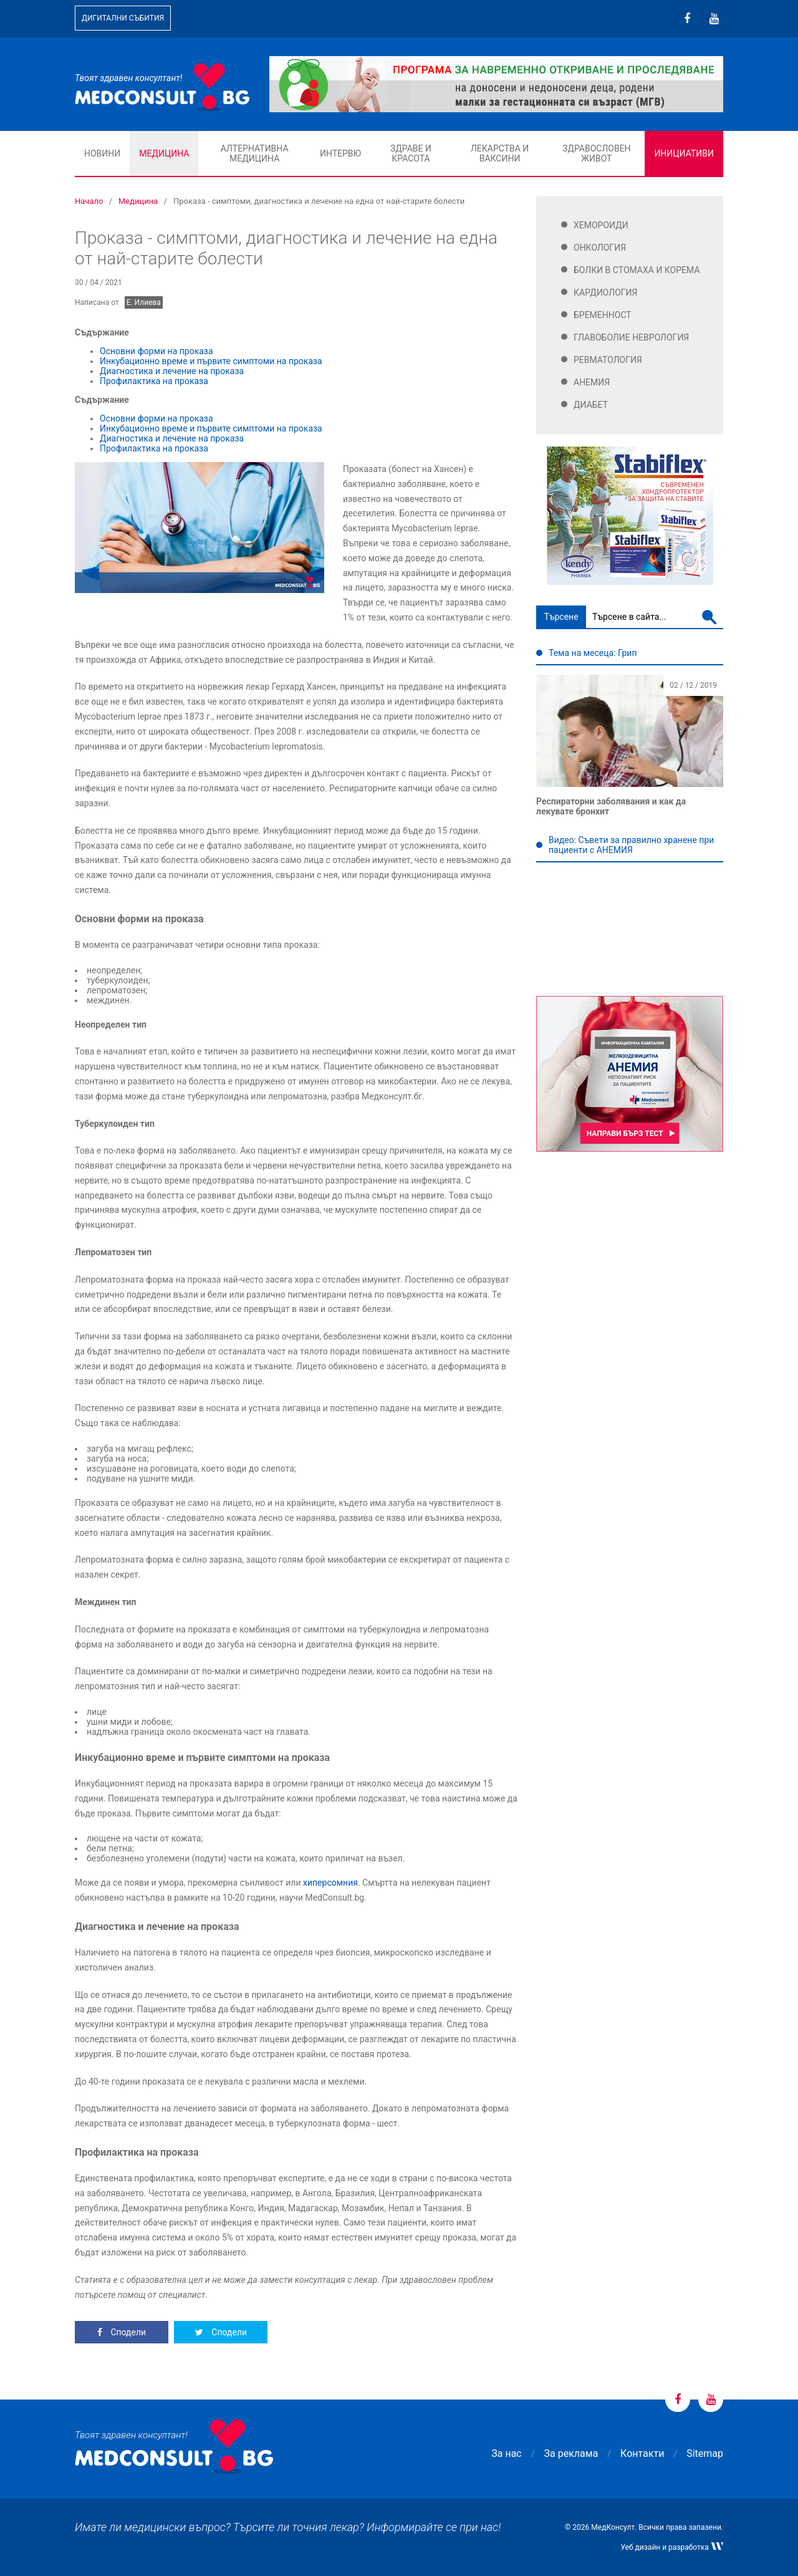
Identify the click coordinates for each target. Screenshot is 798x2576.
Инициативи (684, 153)
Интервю (340, 153)
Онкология (600, 248)
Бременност (603, 315)
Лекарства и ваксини (500, 153)
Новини (102, 153)
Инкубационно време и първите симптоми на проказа (211, 361)
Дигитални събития (123, 18)
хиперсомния (330, 1883)
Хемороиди (601, 225)
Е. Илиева (144, 302)
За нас (506, 2453)
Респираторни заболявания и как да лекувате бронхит (611, 806)
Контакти (642, 2453)
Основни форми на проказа (156, 351)
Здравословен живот (596, 153)
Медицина (164, 153)
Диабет (591, 405)
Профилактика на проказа (154, 381)
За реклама (571, 2453)
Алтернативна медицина (255, 153)
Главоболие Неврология (631, 337)
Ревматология (608, 360)
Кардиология (606, 292)
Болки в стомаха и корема (637, 270)
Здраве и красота (410, 153)
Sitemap (704, 2453)
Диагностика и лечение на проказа (172, 371)
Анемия (592, 382)
